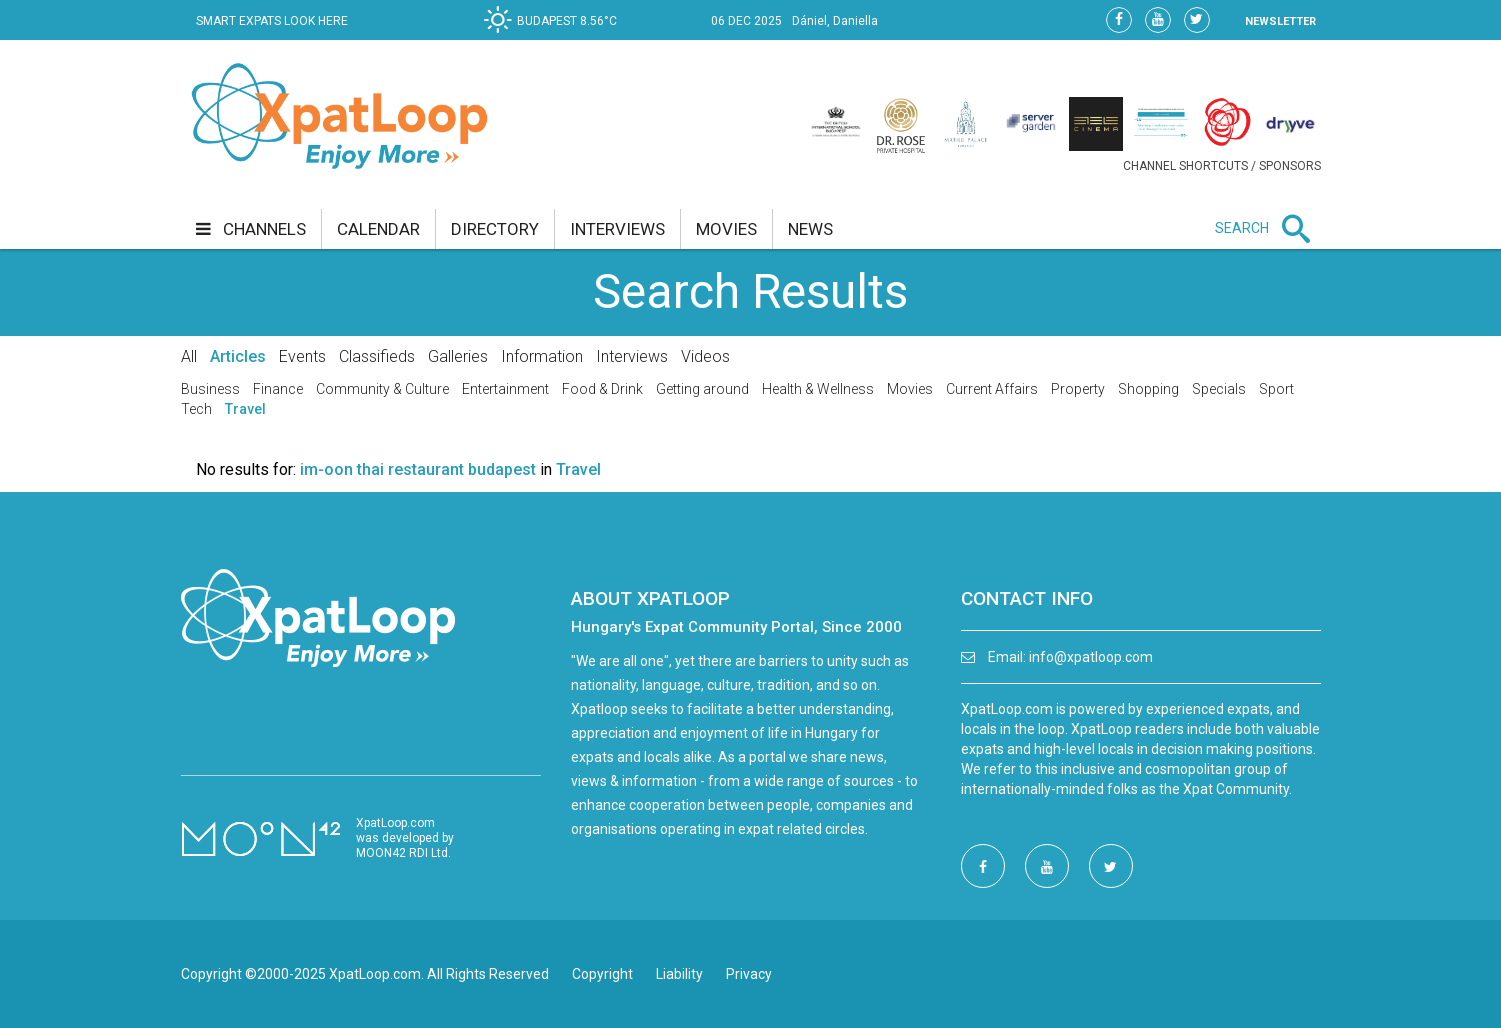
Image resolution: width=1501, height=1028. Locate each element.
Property (1078, 389)
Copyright (602, 974)
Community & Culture (382, 389)
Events (302, 356)
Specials (1219, 389)
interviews (617, 229)
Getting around (702, 389)
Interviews (632, 356)
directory (495, 229)
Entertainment (505, 389)
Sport (1276, 389)
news (810, 229)
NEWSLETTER (1280, 21)
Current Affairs (992, 389)
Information (542, 356)
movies (726, 229)
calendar (378, 229)
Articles (238, 356)
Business (210, 389)
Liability (679, 974)
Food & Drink (602, 389)
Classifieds (377, 356)
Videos (705, 356)
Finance (278, 389)
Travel (245, 409)
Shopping (1148, 389)
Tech (196, 409)
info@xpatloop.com (1091, 657)
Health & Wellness (818, 389)
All (189, 356)
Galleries (458, 356)
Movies (910, 389)
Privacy (749, 974)
